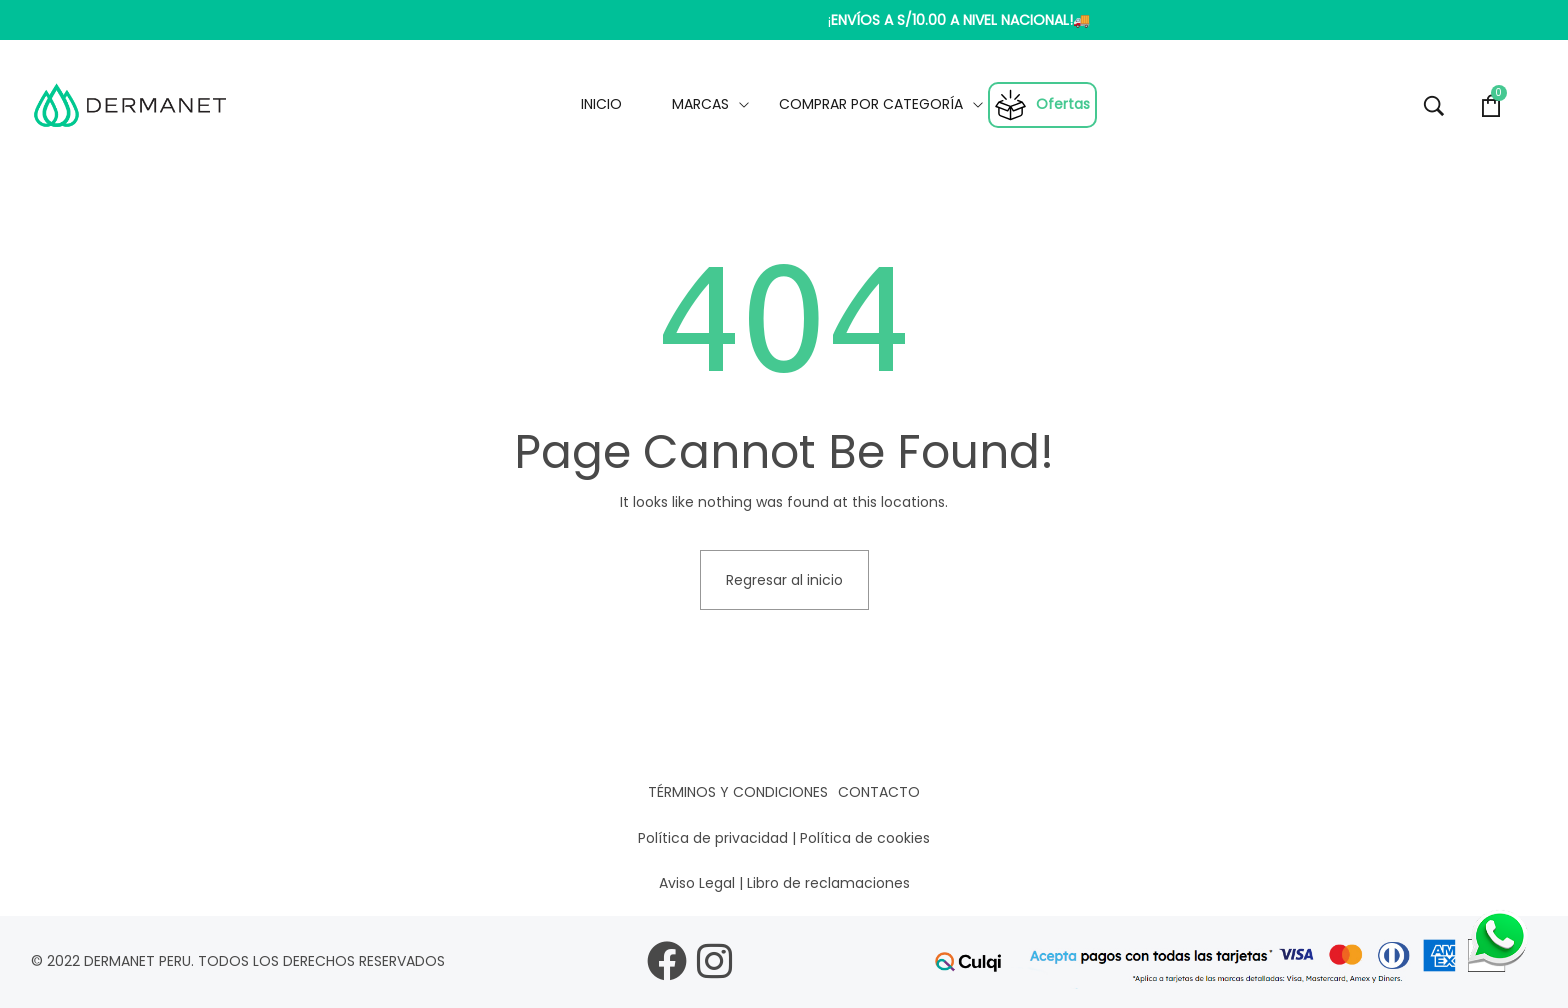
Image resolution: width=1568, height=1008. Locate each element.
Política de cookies (865, 838)
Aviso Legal (697, 883)
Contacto (879, 792)
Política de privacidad (713, 838)
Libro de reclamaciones (828, 883)
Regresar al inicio (784, 580)
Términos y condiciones (738, 792)
